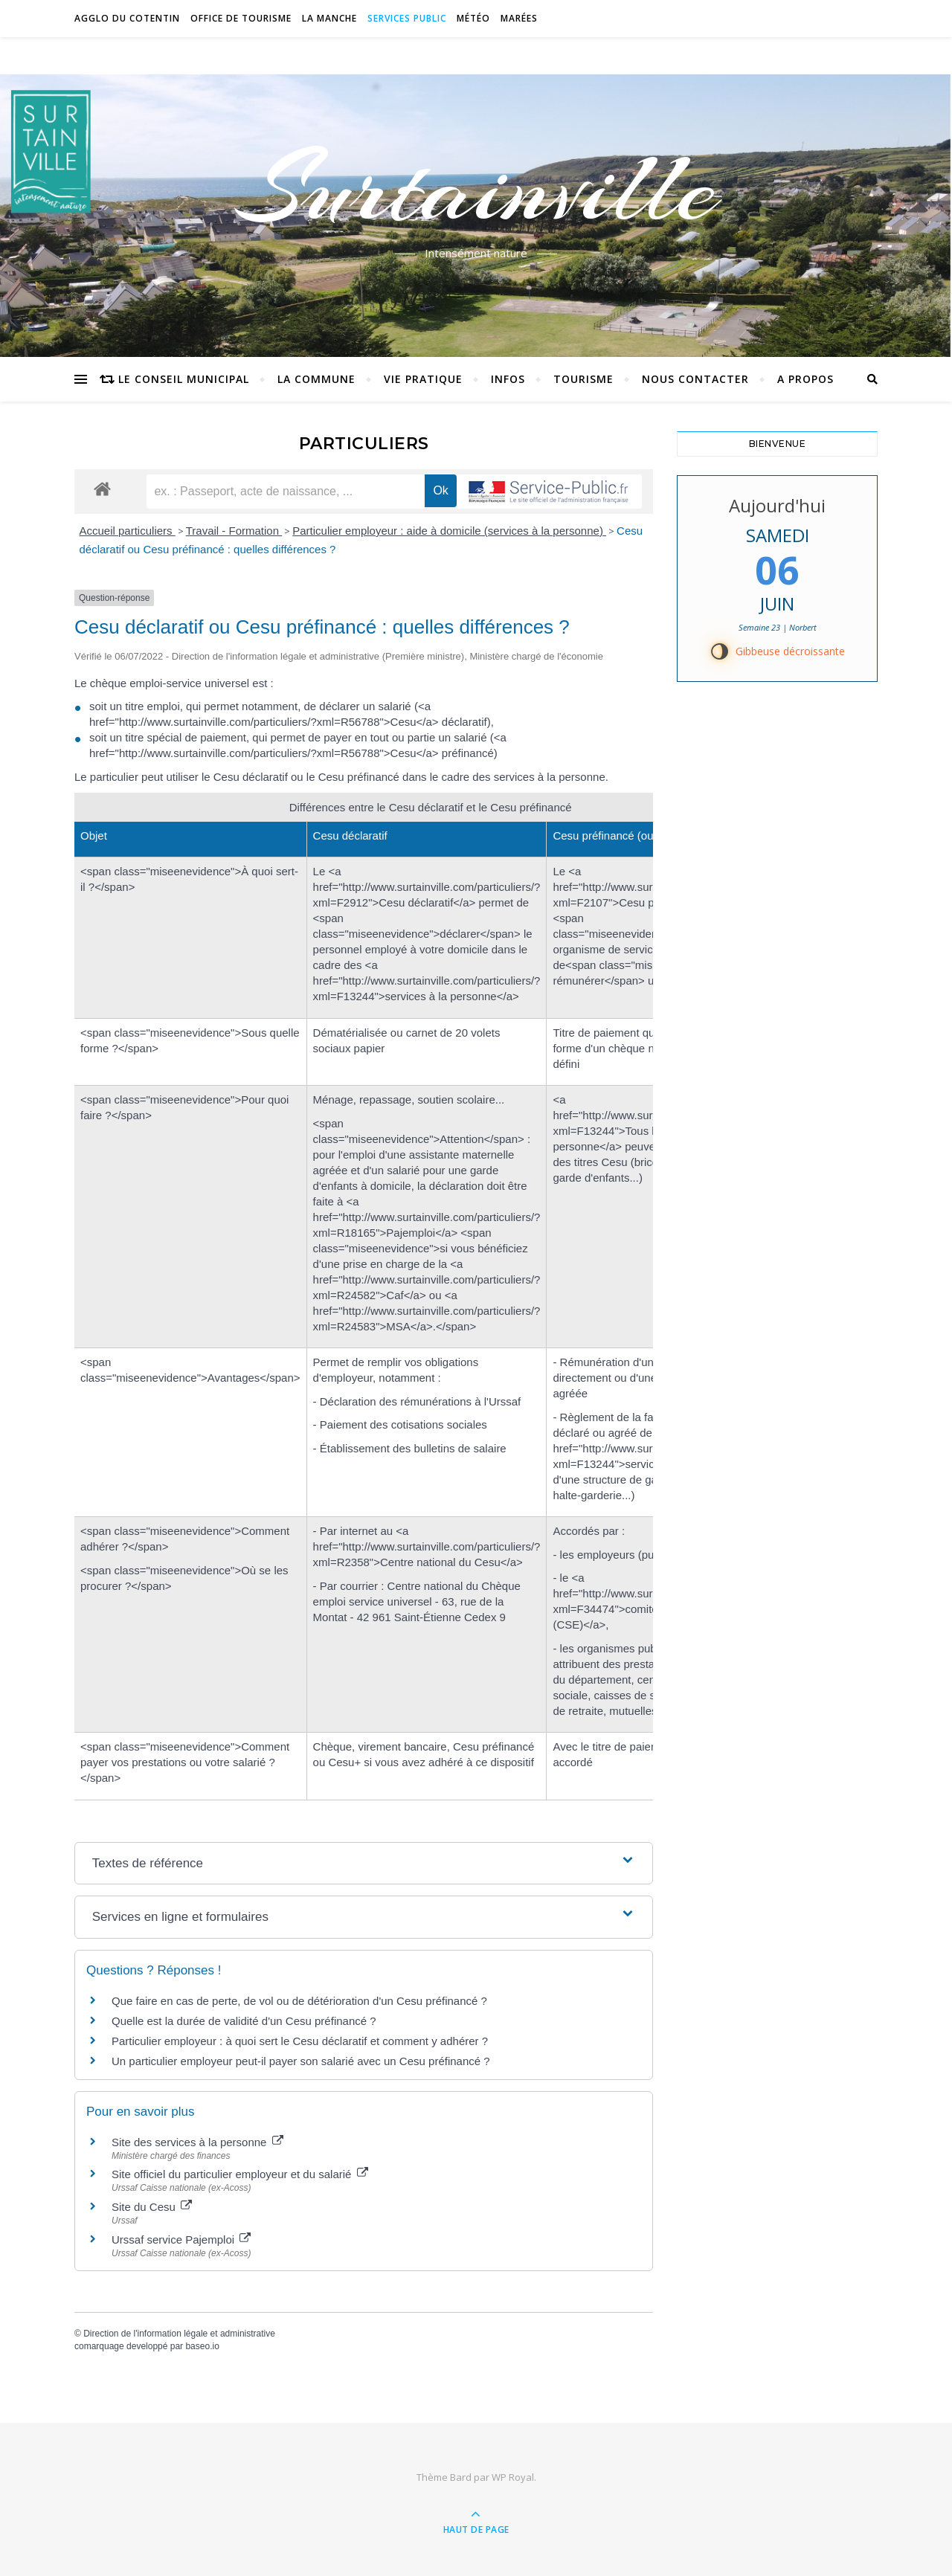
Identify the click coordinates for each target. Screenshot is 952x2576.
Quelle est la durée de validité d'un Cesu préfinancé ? (244, 2021)
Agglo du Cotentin (127, 18)
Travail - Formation (234, 530)
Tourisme (583, 379)
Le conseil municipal (183, 379)
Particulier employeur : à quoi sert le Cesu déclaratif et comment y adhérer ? (300, 2041)
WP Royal (513, 2477)
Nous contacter (695, 379)
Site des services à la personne (197, 2142)
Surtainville (476, 188)
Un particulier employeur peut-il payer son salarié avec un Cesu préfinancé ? (301, 2061)
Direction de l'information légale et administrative (179, 2333)
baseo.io (202, 2346)
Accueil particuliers (128, 530)
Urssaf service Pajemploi (181, 2239)
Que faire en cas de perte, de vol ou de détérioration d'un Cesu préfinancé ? (299, 2000)
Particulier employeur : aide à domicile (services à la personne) (449, 530)
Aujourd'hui (777, 505)
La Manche (329, 18)
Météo (473, 18)
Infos (508, 379)
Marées (519, 18)
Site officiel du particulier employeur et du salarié (240, 2174)
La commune (316, 379)
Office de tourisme (241, 18)
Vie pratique (423, 379)
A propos (805, 379)
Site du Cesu (152, 2206)
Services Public (406, 18)
